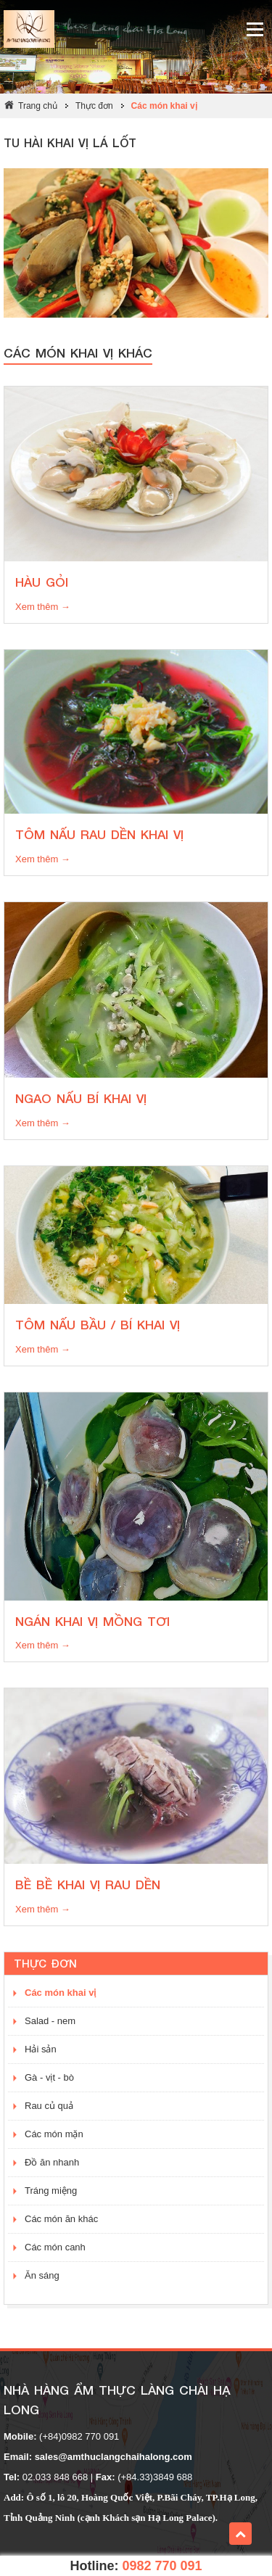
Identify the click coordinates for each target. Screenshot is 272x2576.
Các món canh (55, 2247)
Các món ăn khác (61, 2218)
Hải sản (41, 2049)
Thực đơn (94, 106)
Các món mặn (54, 2134)
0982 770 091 (162, 2566)
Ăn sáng (42, 2275)
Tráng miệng (51, 2190)
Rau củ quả (49, 2105)
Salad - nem (50, 2020)
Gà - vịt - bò (49, 2077)
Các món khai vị (164, 106)
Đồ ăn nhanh (52, 2162)
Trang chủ (37, 106)
